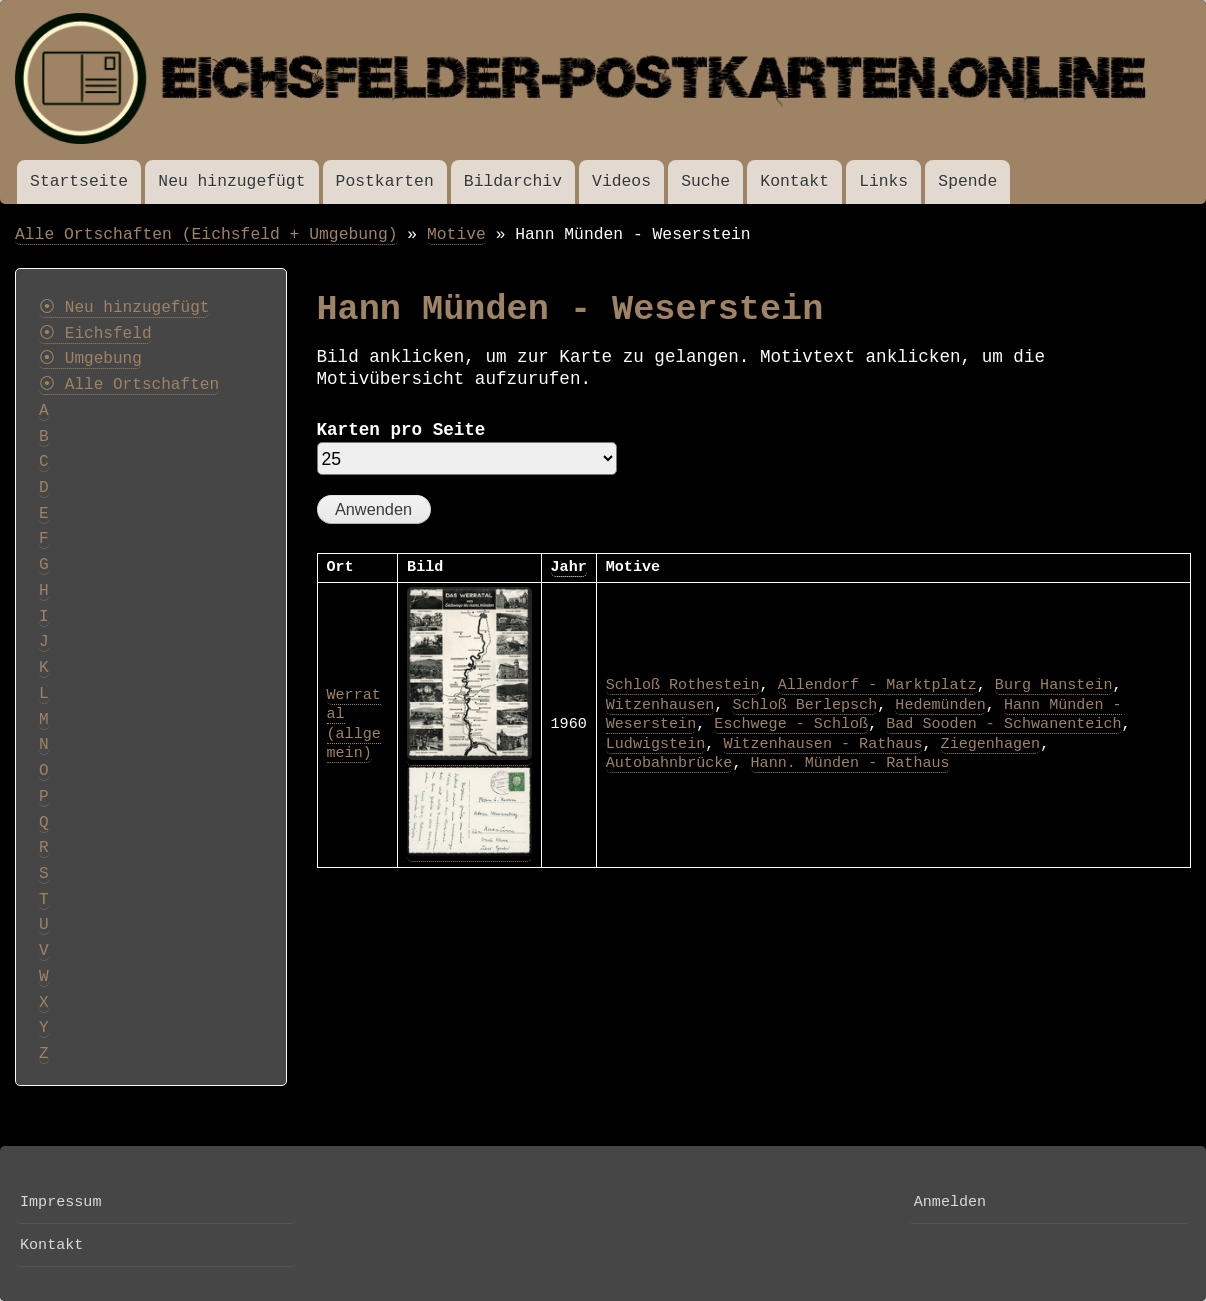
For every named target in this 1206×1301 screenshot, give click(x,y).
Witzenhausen (660, 705)
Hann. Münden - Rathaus (850, 763)
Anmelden (950, 1202)
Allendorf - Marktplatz (877, 685)
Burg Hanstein (1054, 685)
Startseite (79, 181)
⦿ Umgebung (90, 359)
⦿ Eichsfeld (95, 334)
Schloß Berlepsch (804, 705)
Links (883, 181)
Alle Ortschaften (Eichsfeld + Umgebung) (206, 234)
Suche (705, 181)
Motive (456, 234)
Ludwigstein (656, 744)
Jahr (569, 567)
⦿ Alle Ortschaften (129, 385)
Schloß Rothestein (683, 685)
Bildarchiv (513, 181)
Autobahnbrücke (669, 763)
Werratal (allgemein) (354, 724)
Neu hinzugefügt (231, 181)
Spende (967, 181)
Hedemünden (940, 705)
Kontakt (794, 181)
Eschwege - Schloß (791, 724)
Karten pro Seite (401, 430)
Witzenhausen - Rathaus (822, 744)
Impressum (60, 1202)
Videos (621, 181)
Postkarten (385, 181)
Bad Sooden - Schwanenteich (1003, 724)
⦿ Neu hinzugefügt (124, 308)
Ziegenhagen (991, 744)
